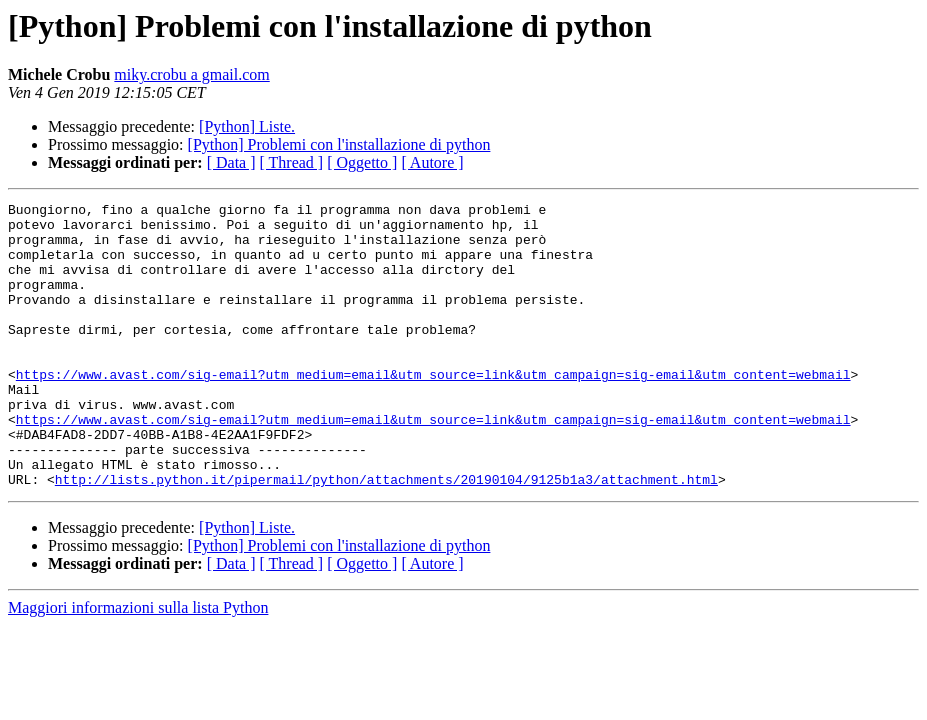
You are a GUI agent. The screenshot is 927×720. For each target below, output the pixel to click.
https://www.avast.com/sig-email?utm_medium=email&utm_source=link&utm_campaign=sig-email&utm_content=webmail (433, 410)
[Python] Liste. (247, 126)
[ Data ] (231, 162)
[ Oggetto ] (362, 162)
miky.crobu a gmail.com (191, 74)
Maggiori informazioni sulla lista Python (138, 664)
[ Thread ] (292, 162)
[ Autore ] (432, 162)
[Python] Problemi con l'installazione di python (339, 144)
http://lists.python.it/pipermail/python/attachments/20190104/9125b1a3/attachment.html (386, 536)
